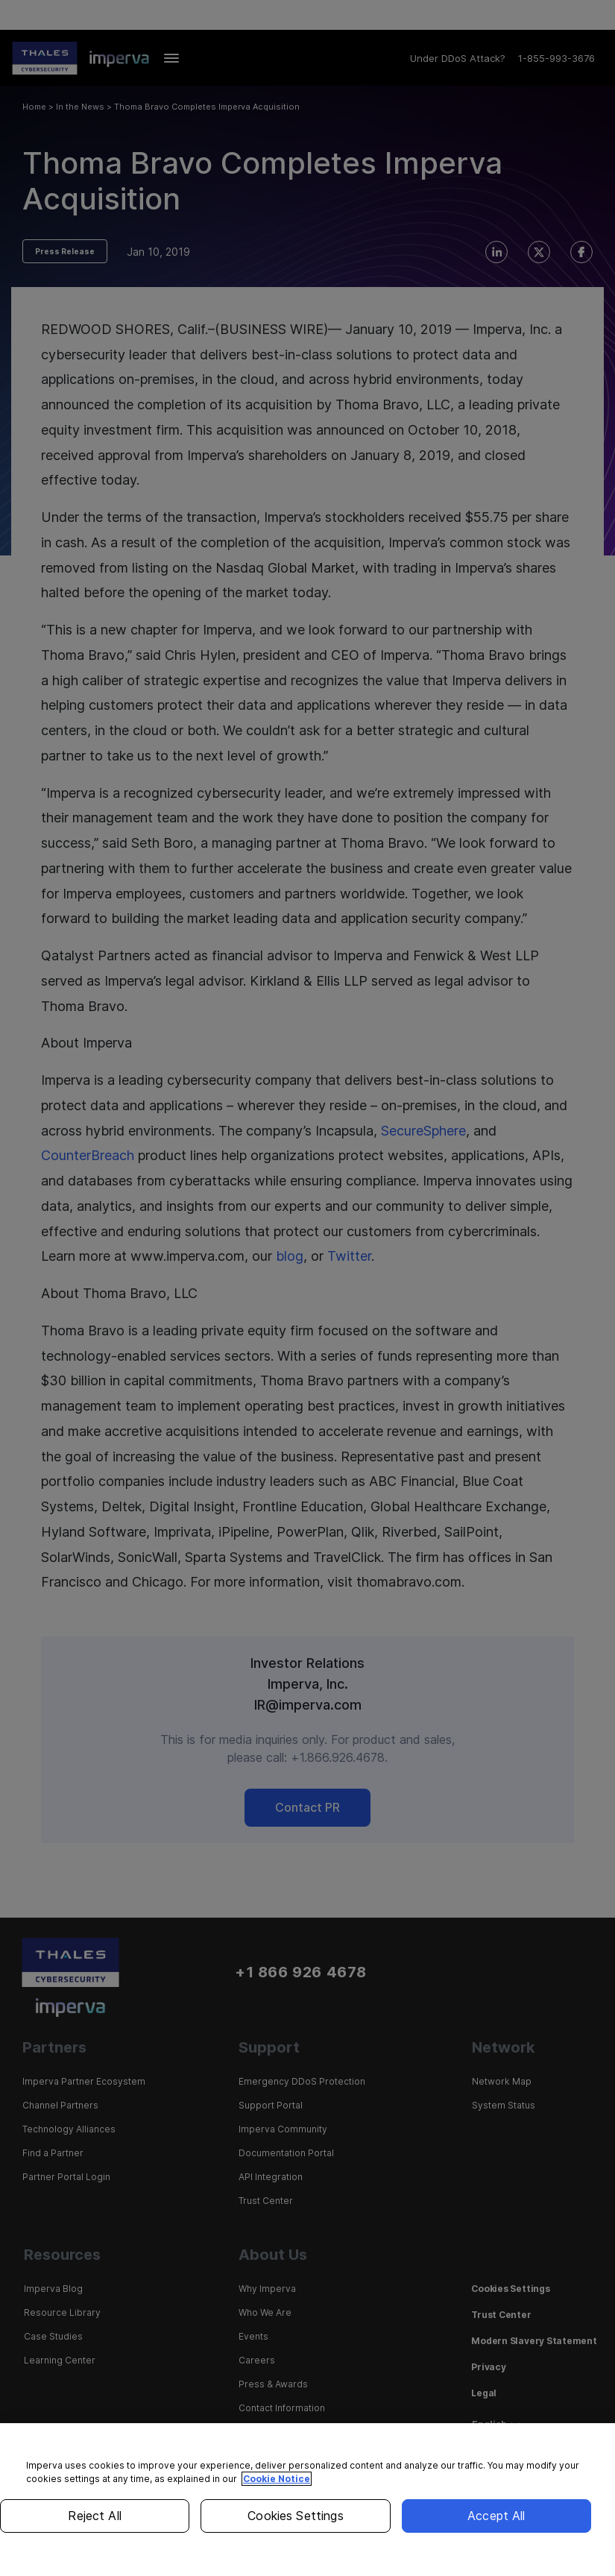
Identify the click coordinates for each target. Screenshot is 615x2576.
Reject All (95, 2515)
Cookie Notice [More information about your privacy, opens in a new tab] (276, 2478)
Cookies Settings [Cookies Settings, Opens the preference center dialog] (295, 2515)
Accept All (496, 2515)
